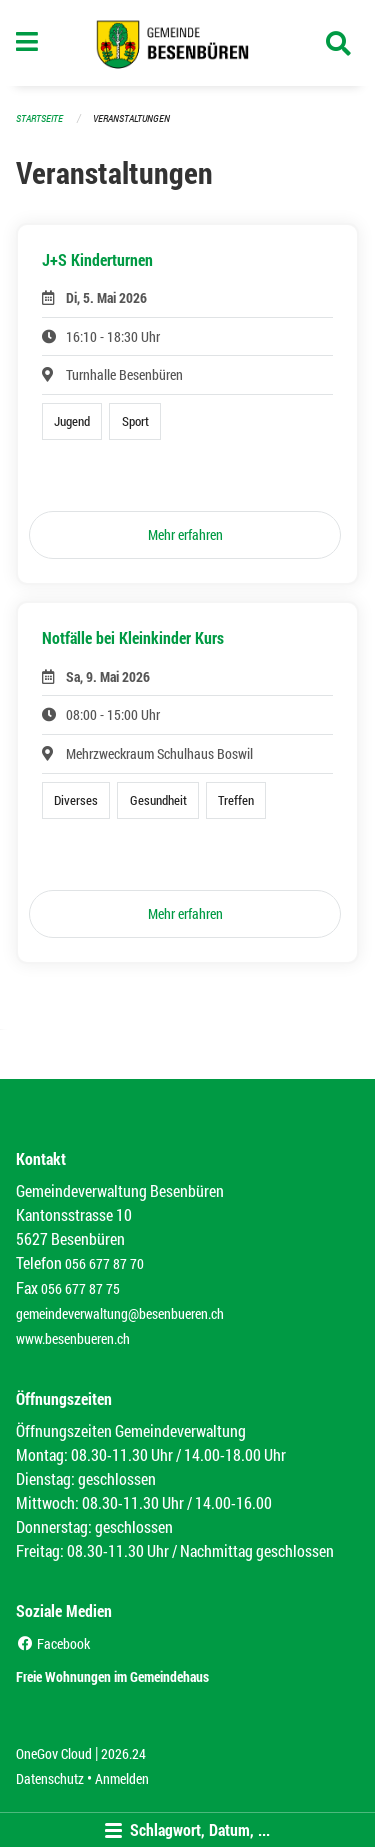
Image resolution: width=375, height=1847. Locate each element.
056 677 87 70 (104, 1263)
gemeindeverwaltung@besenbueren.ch (120, 1313)
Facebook (53, 1643)
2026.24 (123, 1753)
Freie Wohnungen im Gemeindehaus (112, 1676)
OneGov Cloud (54, 1753)
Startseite (39, 118)
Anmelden (122, 1778)
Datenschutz (50, 1778)
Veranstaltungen (131, 118)
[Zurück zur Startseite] (187, 43)
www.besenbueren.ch (73, 1338)
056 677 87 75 (80, 1288)
